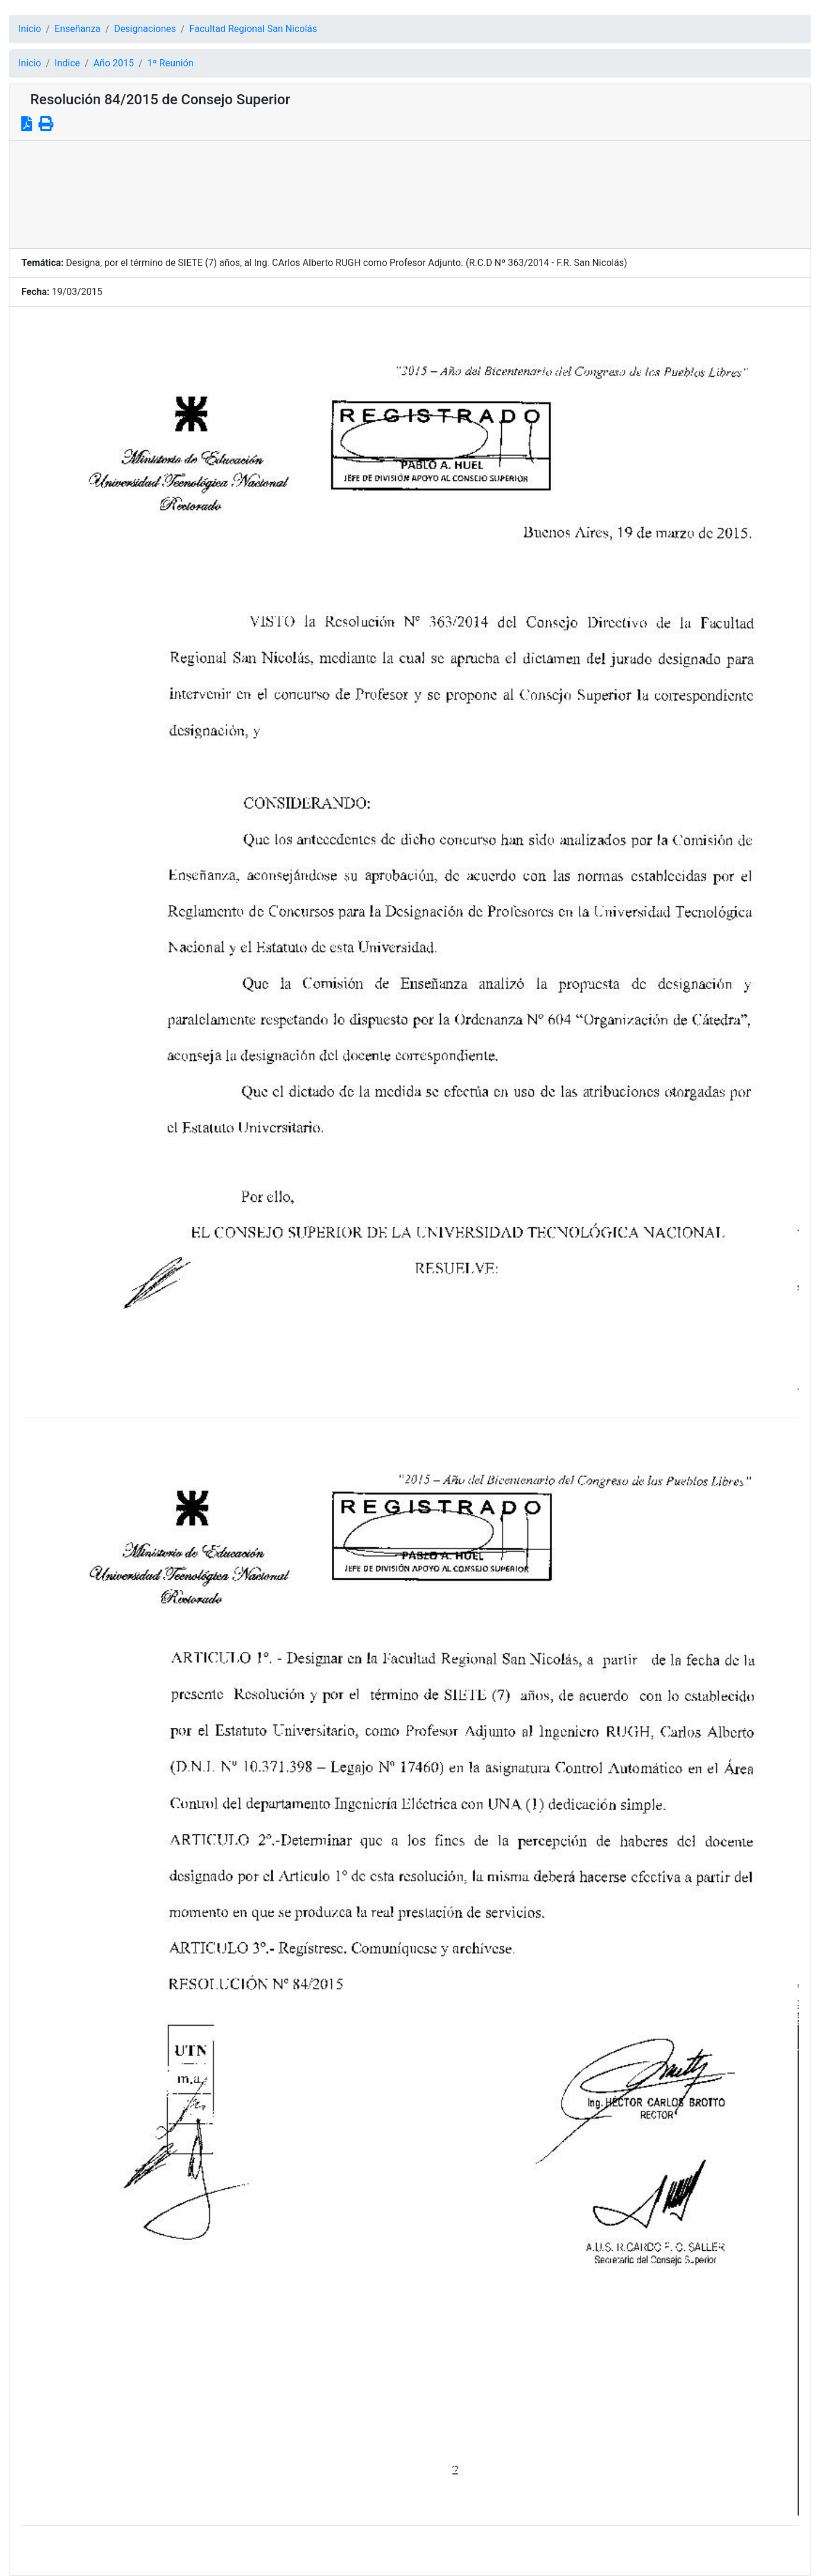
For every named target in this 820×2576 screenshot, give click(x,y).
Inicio (29, 28)
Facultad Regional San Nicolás (254, 28)
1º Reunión (171, 63)
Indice (67, 63)
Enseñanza (78, 28)
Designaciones (145, 28)
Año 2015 (114, 63)
